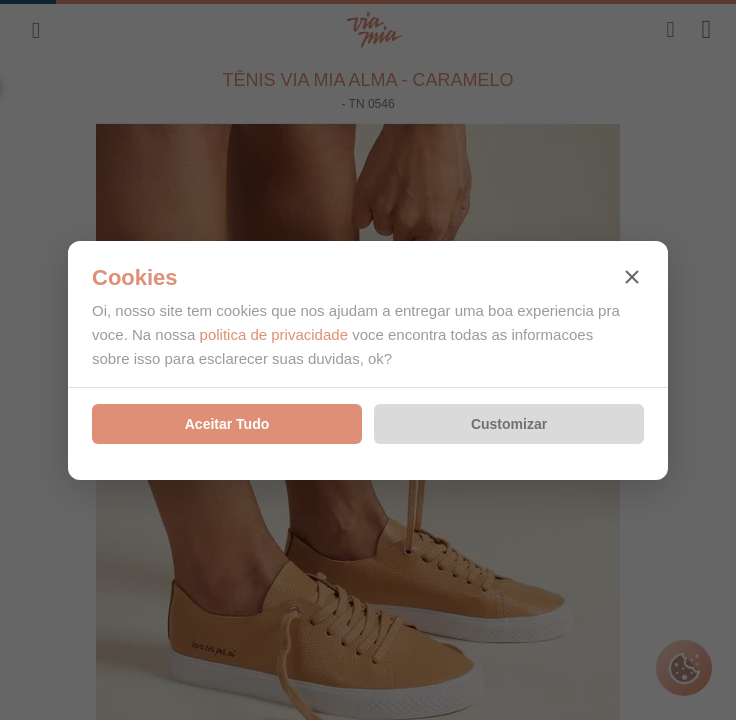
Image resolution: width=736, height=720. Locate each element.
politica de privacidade (274, 334)
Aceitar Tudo (227, 424)
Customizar (509, 424)
